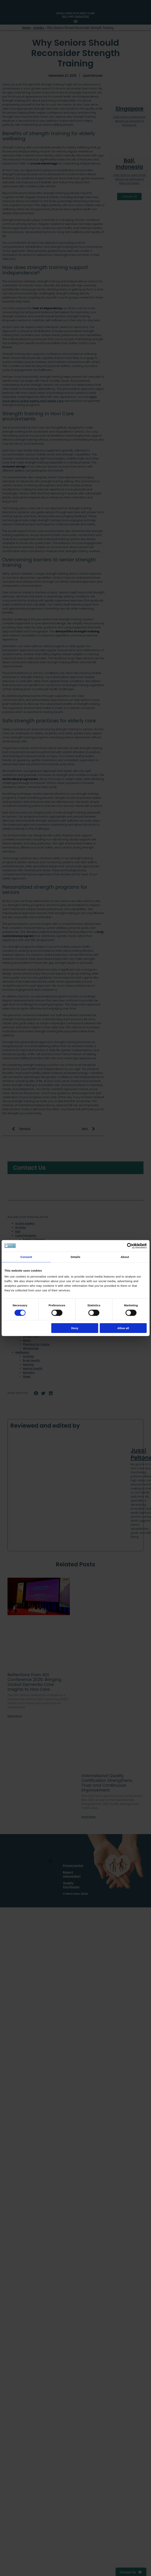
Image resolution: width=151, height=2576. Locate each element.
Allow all (123, 1328)
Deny (74, 1328)
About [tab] (125, 1256)
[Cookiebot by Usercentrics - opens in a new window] (130, 1246)
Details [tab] (75, 1256)
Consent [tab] (26, 1256)
